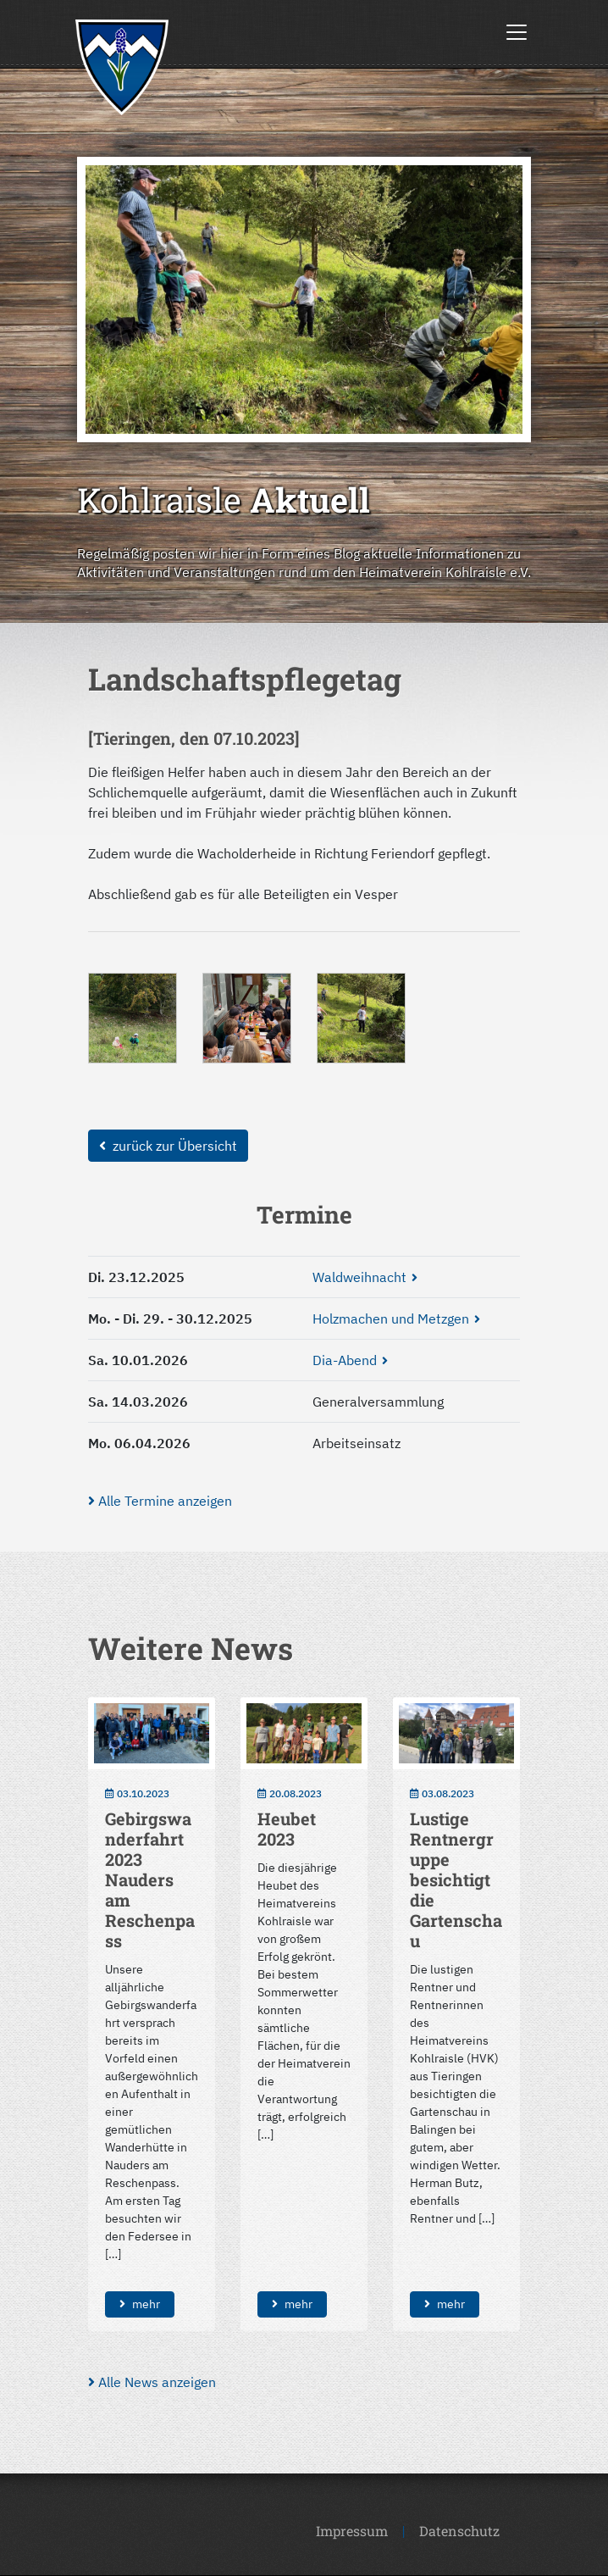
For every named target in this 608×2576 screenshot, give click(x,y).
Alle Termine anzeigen (160, 1500)
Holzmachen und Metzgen (390, 1318)
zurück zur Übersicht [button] (168, 1145)
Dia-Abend (344, 1360)
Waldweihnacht (359, 1277)
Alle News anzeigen (152, 2381)
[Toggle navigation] (516, 32)
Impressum (352, 2531)
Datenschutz (459, 2531)
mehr (139, 2304)
